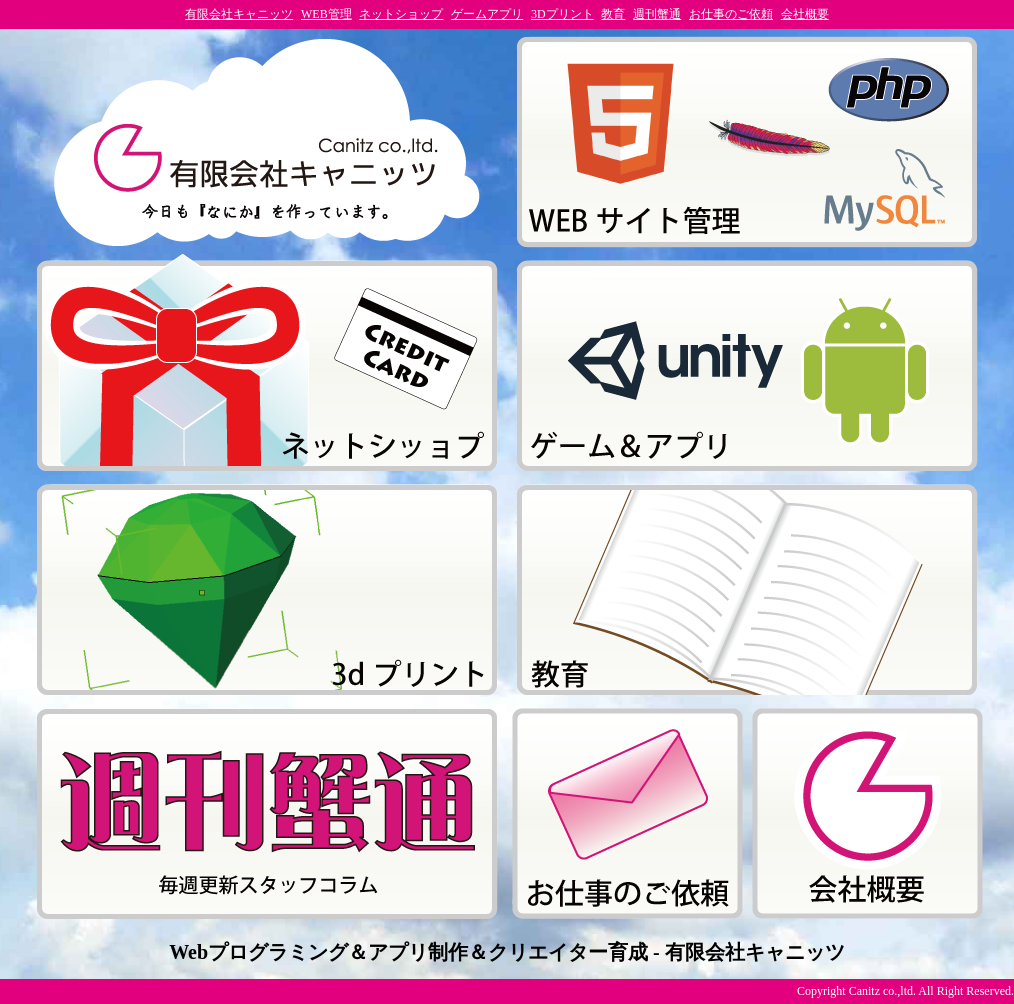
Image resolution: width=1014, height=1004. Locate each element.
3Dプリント (562, 14)
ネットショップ (401, 14)
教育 (613, 14)
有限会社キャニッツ (239, 14)
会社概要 (805, 14)
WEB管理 (326, 14)
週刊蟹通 (657, 14)
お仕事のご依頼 (731, 14)
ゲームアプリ (487, 14)
